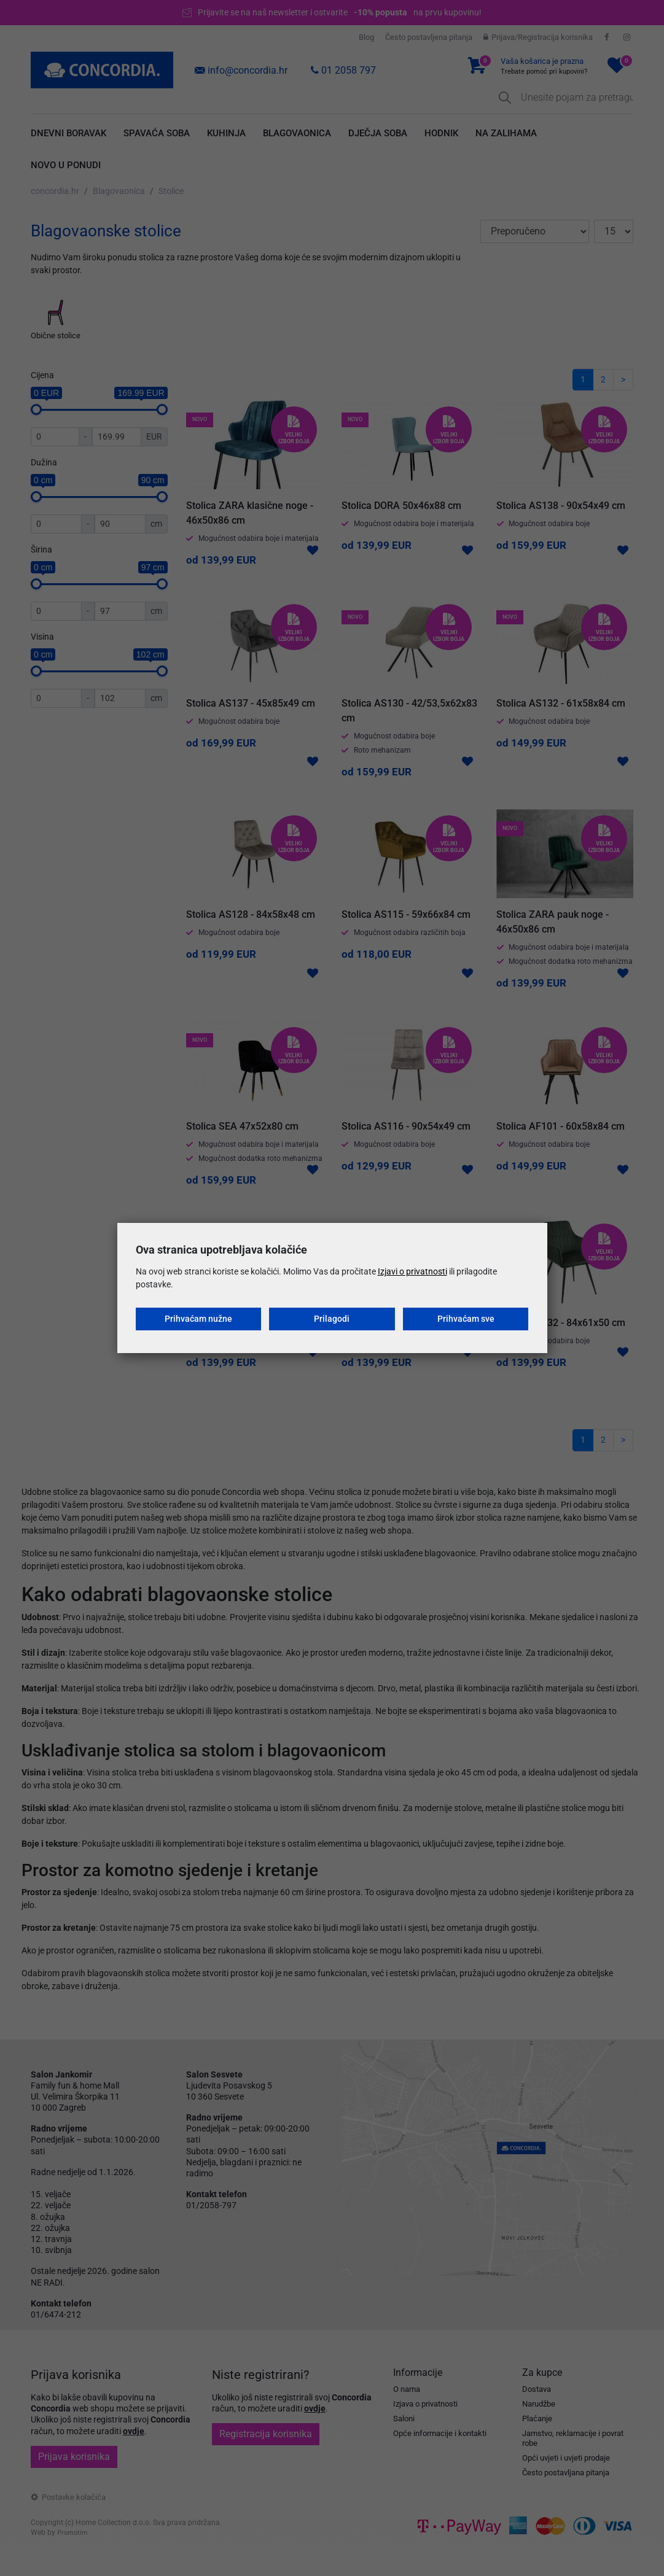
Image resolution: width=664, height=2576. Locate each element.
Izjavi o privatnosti (412, 1271)
